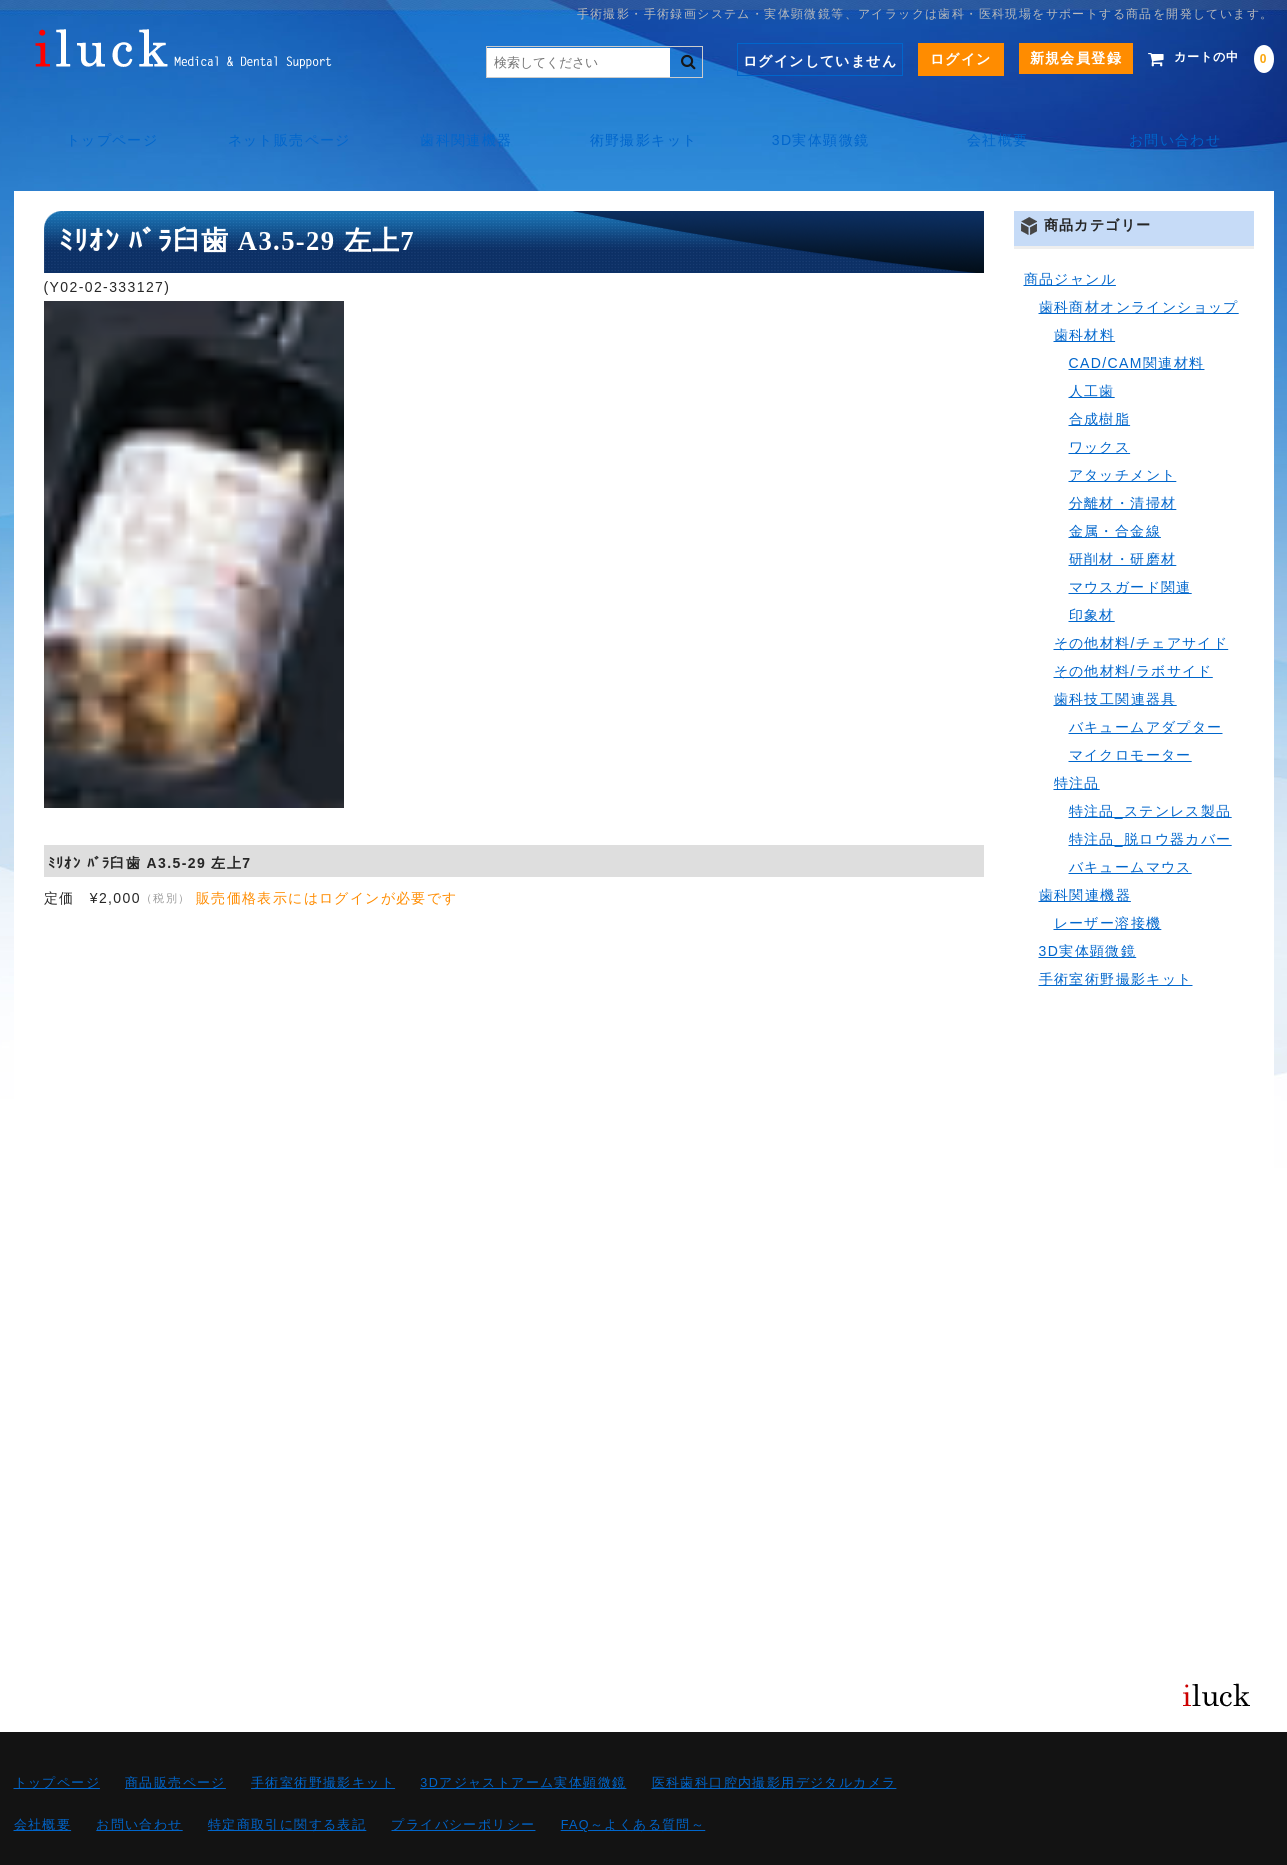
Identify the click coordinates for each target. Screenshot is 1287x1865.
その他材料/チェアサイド (1141, 598)
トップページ (104, 120)
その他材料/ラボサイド (1133, 626)
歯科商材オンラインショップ (1139, 262)
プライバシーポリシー (463, 1780)
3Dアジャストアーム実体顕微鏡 (523, 1738)
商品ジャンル (1070, 234)
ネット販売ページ (283, 120)
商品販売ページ (175, 1738)
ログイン (931, 59)
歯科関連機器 (463, 120)
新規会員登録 (1046, 58)
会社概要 (1003, 120)
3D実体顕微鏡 (823, 120)
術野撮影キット (644, 120)
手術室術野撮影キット (1116, 934)
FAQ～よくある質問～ (633, 1780)
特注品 (1077, 738)
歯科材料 (1085, 290)
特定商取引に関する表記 (287, 1780)
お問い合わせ (1183, 120)
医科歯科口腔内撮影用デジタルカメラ (774, 1738)
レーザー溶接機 (1108, 878)
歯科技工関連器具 (1115, 654)
